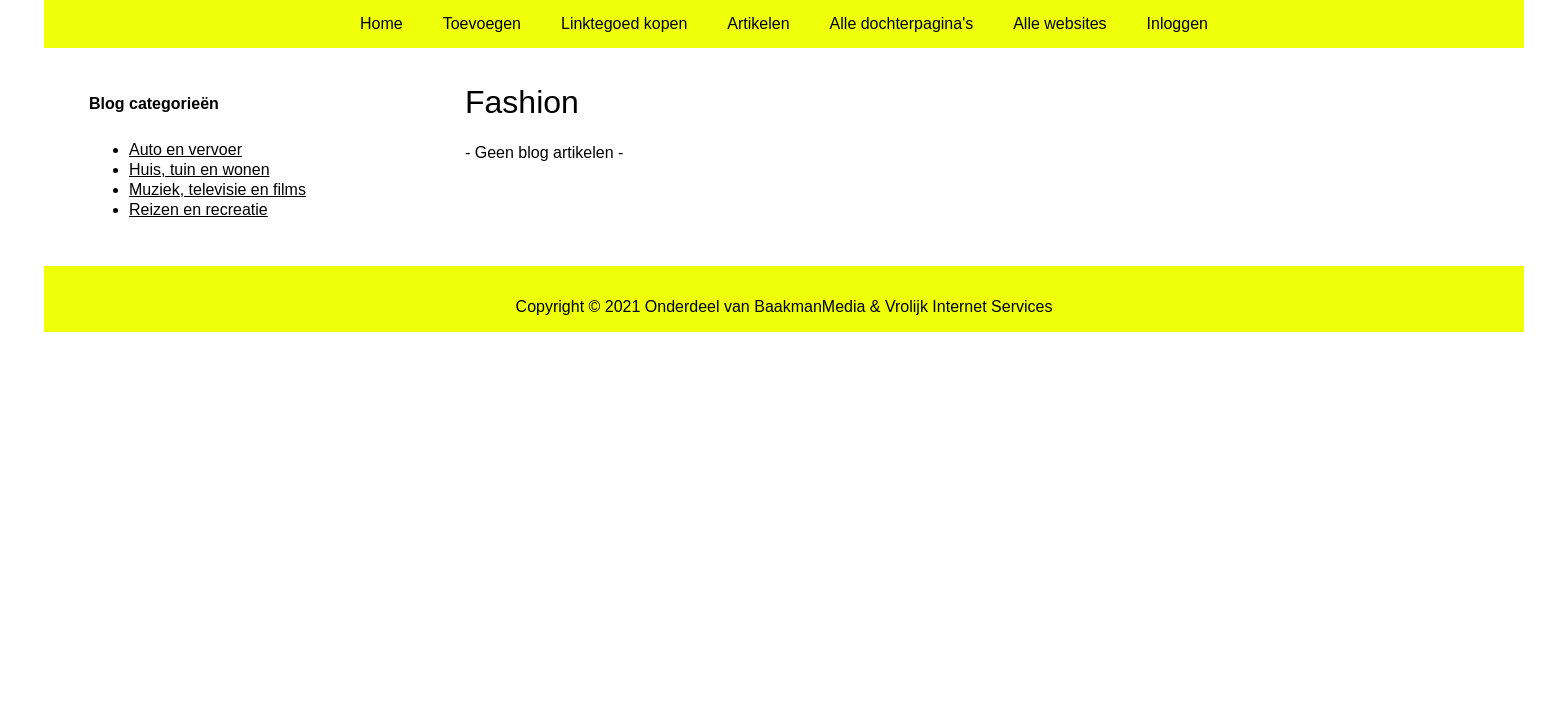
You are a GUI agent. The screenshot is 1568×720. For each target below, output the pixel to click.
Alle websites (1059, 23)
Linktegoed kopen (624, 23)
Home (381, 23)
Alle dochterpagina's (902, 23)
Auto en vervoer (185, 149)
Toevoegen (482, 23)
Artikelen (758, 23)
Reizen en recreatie (198, 209)
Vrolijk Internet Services (968, 306)
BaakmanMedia (809, 306)
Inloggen (1177, 23)
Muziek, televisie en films (217, 189)
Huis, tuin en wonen (199, 169)
